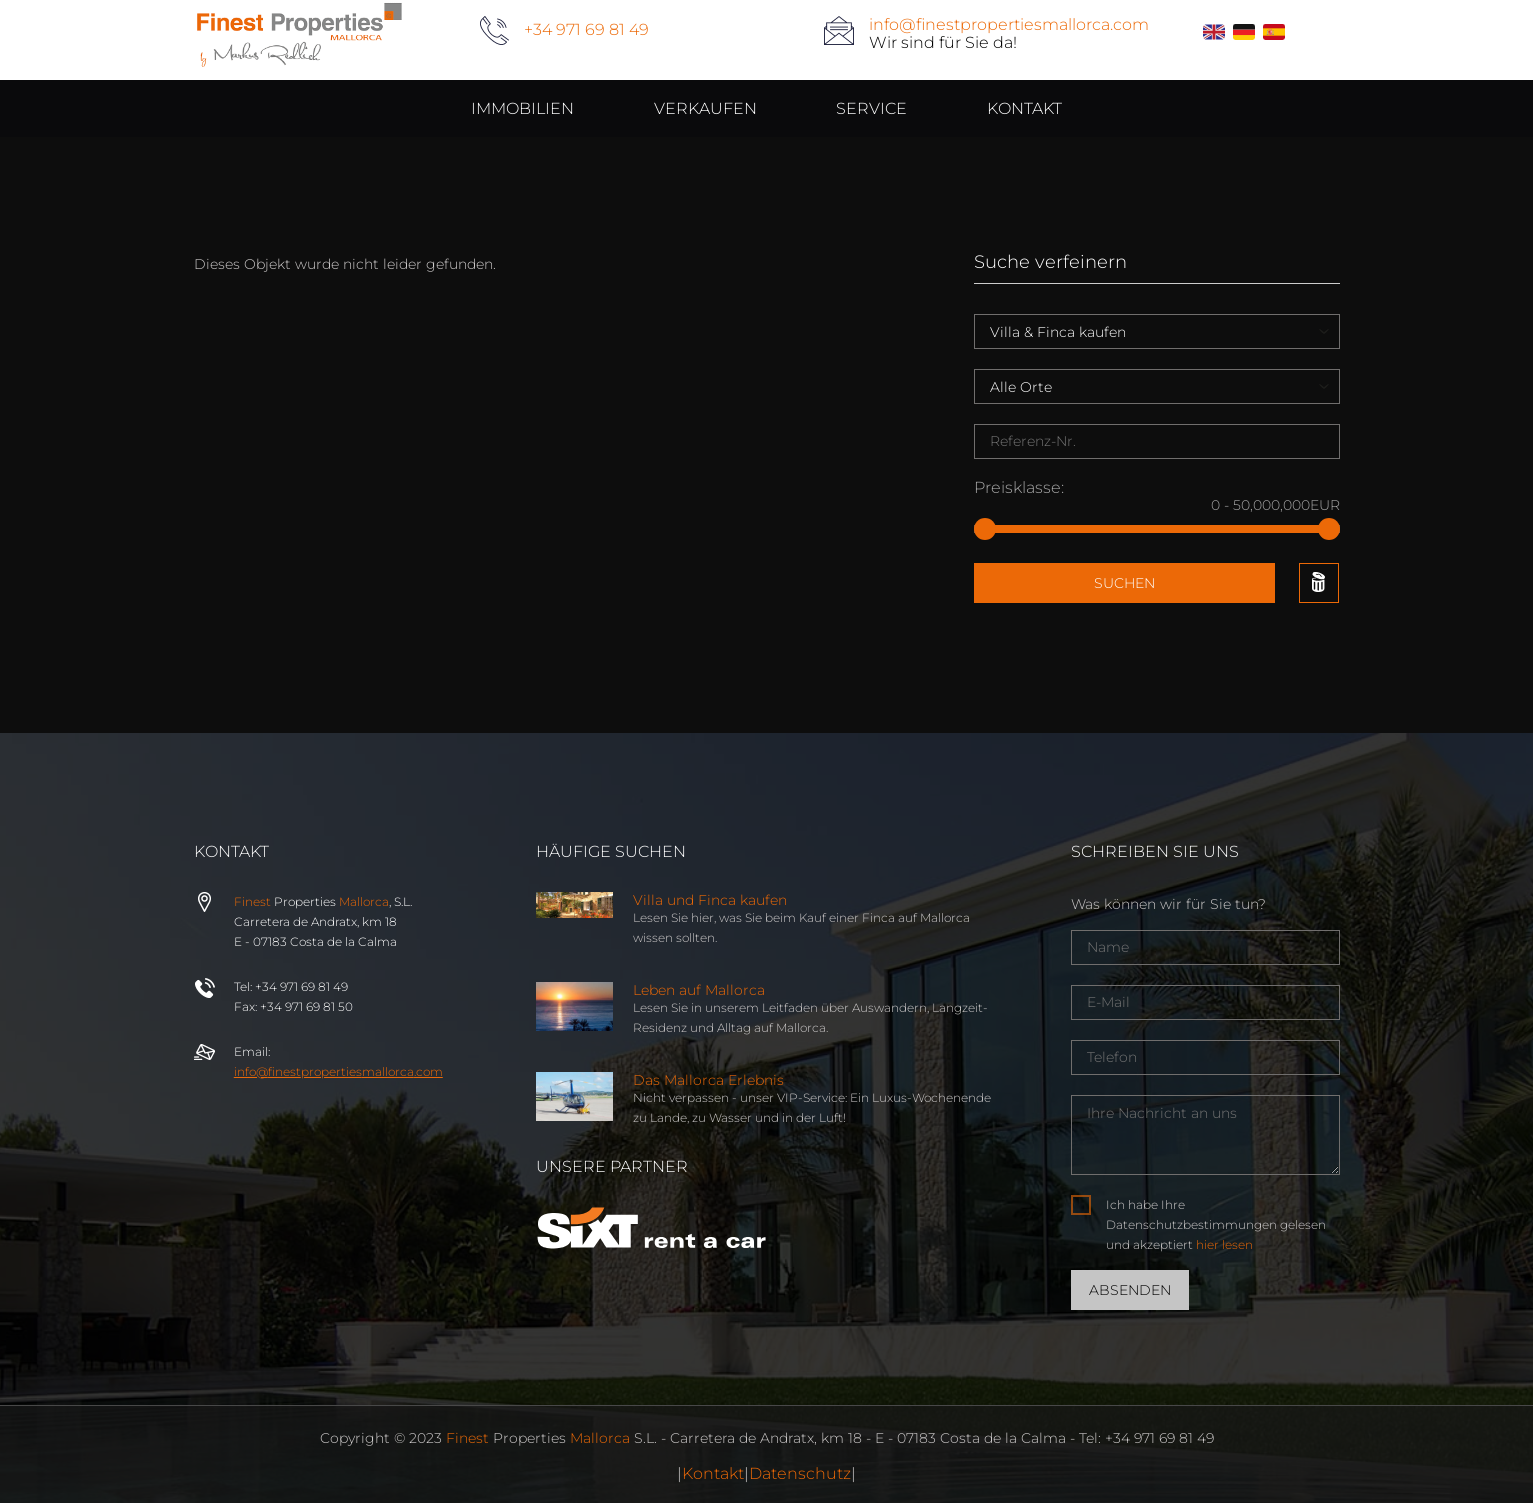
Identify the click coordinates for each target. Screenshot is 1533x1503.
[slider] (985, 529)
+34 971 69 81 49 (586, 29)
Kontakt (713, 1473)
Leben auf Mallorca (699, 990)
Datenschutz (800, 1473)
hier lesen (1224, 1244)
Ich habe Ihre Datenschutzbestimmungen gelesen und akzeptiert (1216, 1224)
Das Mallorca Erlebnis (708, 1080)
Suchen (1124, 583)
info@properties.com (338, 1071)
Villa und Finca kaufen (710, 900)
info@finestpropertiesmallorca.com (1009, 25)
